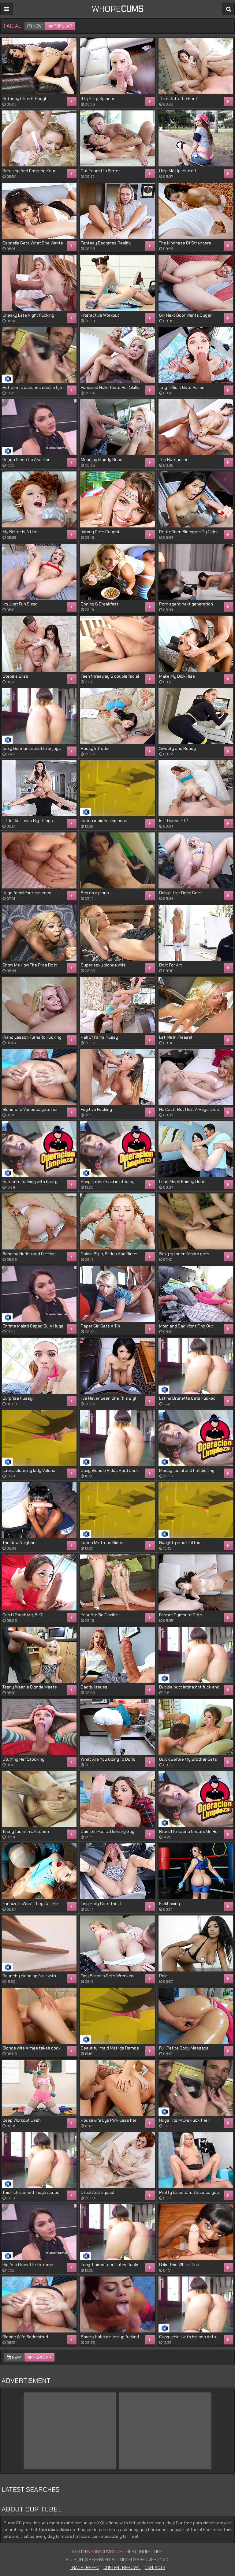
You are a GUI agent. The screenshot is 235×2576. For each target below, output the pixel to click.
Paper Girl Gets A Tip (100, 1326)
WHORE (118, 9)
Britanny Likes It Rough (24, 98)
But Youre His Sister (100, 170)
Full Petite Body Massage (184, 2048)
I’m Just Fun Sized (20, 604)
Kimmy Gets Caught (100, 531)
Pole (163, 1976)
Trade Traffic (84, 2567)
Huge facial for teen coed (26, 892)
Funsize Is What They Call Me (30, 1903)
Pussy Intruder (95, 748)
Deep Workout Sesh (21, 2120)
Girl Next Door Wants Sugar (185, 315)
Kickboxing (169, 1903)
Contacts (155, 2567)
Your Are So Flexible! (100, 1614)
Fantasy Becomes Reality (106, 243)
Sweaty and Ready (177, 748)
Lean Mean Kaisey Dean (182, 1181)
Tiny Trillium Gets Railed (181, 387)
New (35, 26)
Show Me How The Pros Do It (29, 965)
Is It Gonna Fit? (173, 820)
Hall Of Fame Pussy (99, 1037)
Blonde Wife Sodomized (25, 2337)
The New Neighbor (19, 1542)
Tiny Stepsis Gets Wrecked (107, 1976)
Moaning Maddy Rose (101, 459)
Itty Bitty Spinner (97, 98)
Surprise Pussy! (17, 1398)
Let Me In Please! (175, 1037)
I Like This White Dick (179, 2264)
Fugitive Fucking (96, 1109)
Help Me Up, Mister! (177, 170)
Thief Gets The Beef (178, 98)
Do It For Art (170, 965)
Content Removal (122, 2567)
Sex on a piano (95, 892)
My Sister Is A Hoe (20, 531)
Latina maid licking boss (104, 820)
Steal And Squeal (97, 2192)
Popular (60, 26)
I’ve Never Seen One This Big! (108, 1398)
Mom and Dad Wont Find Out (186, 1326)
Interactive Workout (100, 315)
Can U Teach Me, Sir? (22, 1614)
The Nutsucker (173, 459)
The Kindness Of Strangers (185, 243)
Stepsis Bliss (15, 676)
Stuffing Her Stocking (23, 1759)
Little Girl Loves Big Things (27, 820)
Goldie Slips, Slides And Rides (109, 1253)
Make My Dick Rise (177, 676)
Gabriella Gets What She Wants (32, 243)
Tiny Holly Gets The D (101, 1903)
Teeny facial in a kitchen (25, 1831)
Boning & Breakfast (99, 604)
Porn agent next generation (186, 604)
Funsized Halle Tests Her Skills (110, 387)
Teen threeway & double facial (110, 676)
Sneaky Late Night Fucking (28, 315)
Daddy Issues (94, 1687)
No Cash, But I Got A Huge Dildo (189, 1109)
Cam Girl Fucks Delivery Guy (107, 1831)
